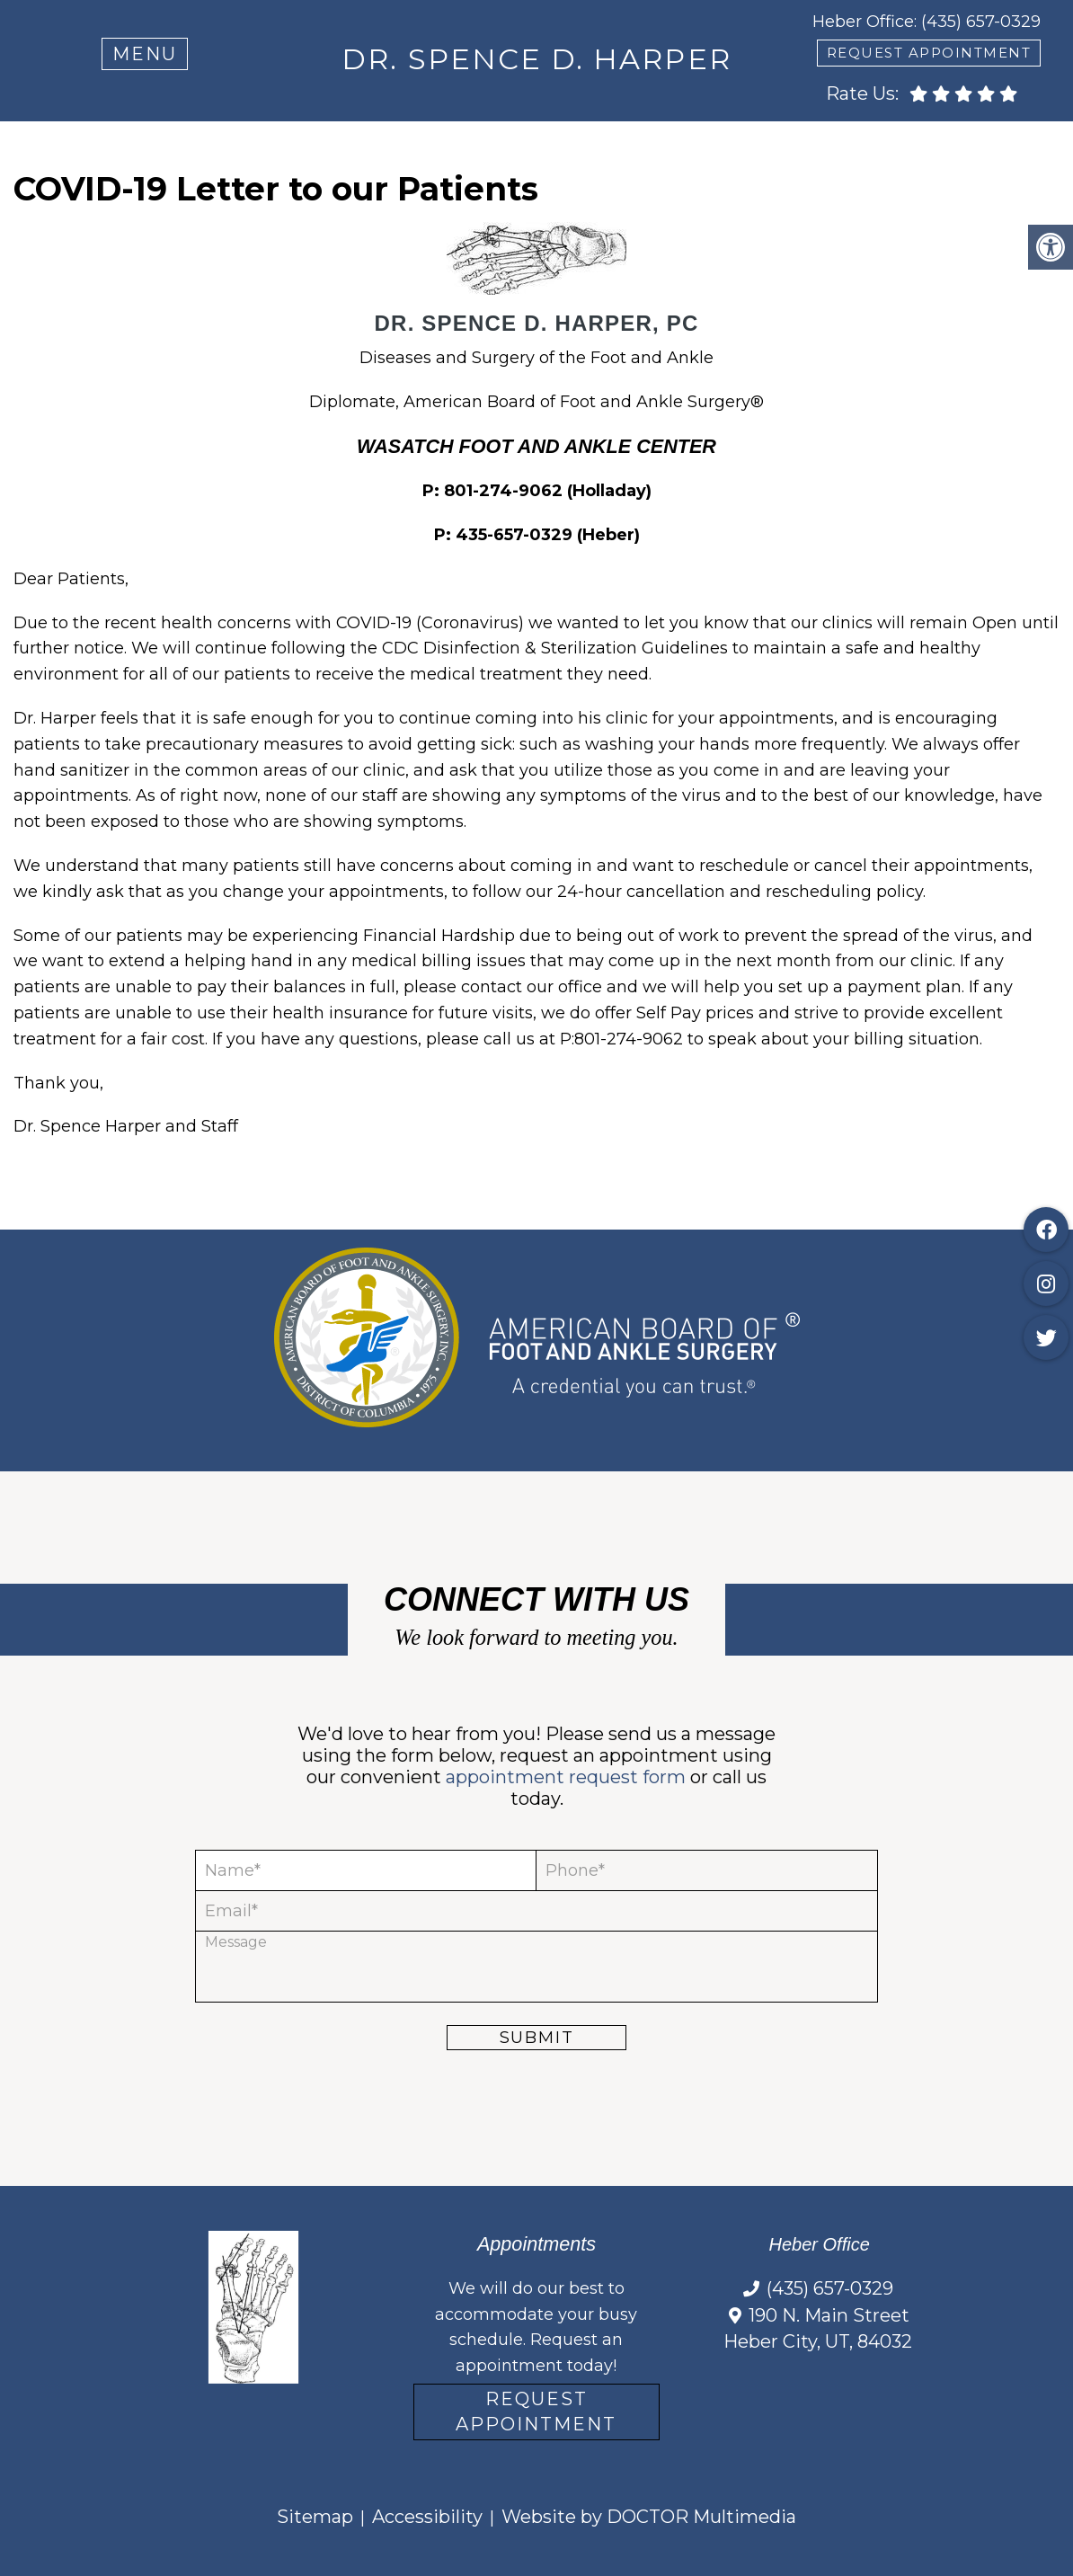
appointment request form (566, 1777)
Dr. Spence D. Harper (536, 58)
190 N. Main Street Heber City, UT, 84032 (817, 2329)
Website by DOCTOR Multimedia (648, 2516)
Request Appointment (536, 2411)
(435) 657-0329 (981, 21)
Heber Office (863, 21)
